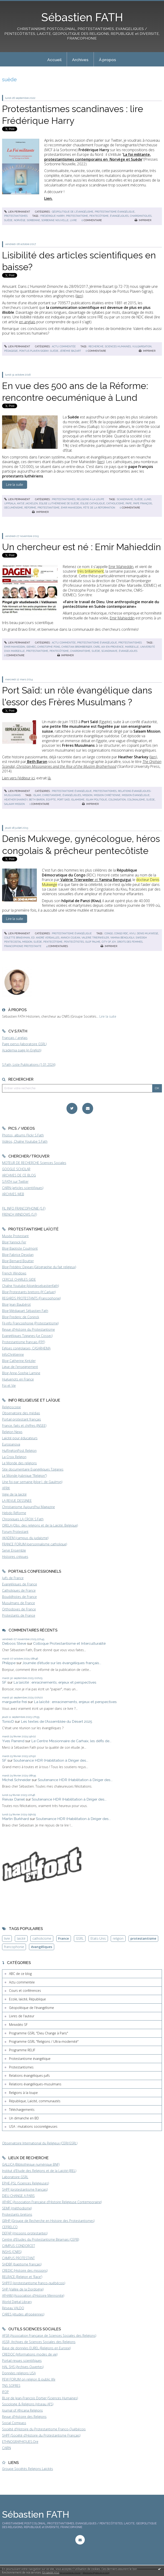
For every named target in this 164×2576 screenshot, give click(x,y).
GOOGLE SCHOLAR (16, 1169)
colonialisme (136, 799)
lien (79, 295)
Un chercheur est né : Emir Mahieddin (81, 547)
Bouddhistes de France (19, 1596)
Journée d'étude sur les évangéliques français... (61, 1663)
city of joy (109, 941)
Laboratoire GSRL (15, 2177)
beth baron (37, 799)
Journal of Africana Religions (22, 2410)
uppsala (10, 503)
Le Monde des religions (19, 1463)
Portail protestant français (21, 1419)
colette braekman (17, 937)
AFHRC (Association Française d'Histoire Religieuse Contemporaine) (52, 2202)
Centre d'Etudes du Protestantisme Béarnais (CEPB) (40, 2239)
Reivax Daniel (13, 1799)
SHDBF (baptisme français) (21, 2264)
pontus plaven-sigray (34, 350)
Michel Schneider (16, 1780)
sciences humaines (118, 346)
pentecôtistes (74, 941)
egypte (51, 799)
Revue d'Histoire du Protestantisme (28, 1329)
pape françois (142, 503)
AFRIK (6, 1488)
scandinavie (125, 499)
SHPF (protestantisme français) (25, 2189)
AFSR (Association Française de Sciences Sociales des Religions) (49, 2335)
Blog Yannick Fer (14, 1242)
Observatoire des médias (21, 1413)
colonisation (117, 799)
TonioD (8, 1721)
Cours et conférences (25, 1990)
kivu (132, 933)
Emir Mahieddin (121, 566)
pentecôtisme (99, 215)
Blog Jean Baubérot (16, 1304)
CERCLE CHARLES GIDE (19, 1279)
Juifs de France (13, 1578)
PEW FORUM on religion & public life (28, 2379)
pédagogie (11, 350)
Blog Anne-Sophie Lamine (21, 1373)
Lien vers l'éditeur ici (18, 778)
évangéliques (119, 215)
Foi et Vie (9, 1385)
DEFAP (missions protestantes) (24, 2233)
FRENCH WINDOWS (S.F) (19, 1214)
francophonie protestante (22, 946)
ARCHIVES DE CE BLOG (19, 1175)
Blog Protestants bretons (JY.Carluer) (29, 1292)
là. (49, 778)
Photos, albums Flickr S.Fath (23, 1135)
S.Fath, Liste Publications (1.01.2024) (28, 1064)
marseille (132, 646)
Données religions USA (19, 2373)
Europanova (11, 1444)
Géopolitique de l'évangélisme (72, 211)
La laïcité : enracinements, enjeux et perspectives (54, 1682)
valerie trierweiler (95, 937)
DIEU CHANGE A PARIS (18, 2195)
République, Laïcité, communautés (34, 2101)
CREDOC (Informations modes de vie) (29, 2354)
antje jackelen (27, 503)
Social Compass (14, 2423)
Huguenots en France (18, 1379)
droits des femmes (129, 941)
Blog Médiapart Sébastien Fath (25, 1310)
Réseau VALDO (13, 2308)
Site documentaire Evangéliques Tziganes (32, 1469)
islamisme (78, 799)
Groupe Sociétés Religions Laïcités (27, 2468)
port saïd (63, 799)
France (63, 1938)
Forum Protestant (15, 1531)
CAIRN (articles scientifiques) (22, 1188)
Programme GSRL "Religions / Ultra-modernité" (44, 2041)
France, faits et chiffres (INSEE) (24, 1425)
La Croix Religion (14, 1457)
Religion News (12, 1432)
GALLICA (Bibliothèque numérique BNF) (31, 2164)
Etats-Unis (98, 1938)
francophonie (14, 1947)
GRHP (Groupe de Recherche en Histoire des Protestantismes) (48, 2220)
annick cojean (70, 937)
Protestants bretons (17, 2214)
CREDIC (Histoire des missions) (24, 2270)
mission (87, 795)
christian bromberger (76, 646)
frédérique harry (52, 215)
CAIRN (6, 2448)
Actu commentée (64, 346)
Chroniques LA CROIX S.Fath (23, 1519)
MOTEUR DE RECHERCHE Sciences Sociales (34, 1163)
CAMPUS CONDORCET (18, 2245)
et (95, 879)
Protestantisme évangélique (115, 211)
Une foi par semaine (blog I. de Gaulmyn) (32, 1482)
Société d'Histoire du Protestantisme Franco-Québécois (44, 2429)
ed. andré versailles (45, 937)
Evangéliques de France (19, 1584)
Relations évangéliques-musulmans (35, 2084)
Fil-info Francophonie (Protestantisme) (30, 1323)
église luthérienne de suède (59, 503)
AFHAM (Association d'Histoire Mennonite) (33, 2295)
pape (129, 503)
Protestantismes (16, 215)
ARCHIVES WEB (13, 1194)
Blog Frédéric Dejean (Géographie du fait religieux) (39, 1267)
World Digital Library (17, 2302)
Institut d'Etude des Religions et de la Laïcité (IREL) (39, 2170)
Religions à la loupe (90, 499)
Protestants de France (18, 1615)
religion (118, 1938)
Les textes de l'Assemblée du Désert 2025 (56, 1721)
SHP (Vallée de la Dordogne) (23, 2289)
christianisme (51, 795)
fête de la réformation (99, 507)
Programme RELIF (22, 2050)
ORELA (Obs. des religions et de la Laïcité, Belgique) (40, 1525)
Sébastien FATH (82, 17)
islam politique (96, 799)
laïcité (21, 1938)
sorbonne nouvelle (55, 220)
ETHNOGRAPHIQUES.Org (20, 2441)
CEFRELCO (10, 2227)
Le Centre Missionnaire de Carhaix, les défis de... (71, 1741)
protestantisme (77, 215)
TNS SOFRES (11, 2385)
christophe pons (48, 646)
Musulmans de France (18, 1603)
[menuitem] (54, 59)
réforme (30, 507)
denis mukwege (147, 933)
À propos (107, 59)
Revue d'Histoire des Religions (24, 2416)
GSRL (80, 1938)
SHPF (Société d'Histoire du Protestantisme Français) (41, 2435)
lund (147, 499)
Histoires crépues (15, 1556)
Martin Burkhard (15, 1819)
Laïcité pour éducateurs (20, 1438)
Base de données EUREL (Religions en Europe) (36, 2348)
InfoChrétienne (13, 1354)
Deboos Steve (14, 1643)
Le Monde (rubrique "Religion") (24, 1475)
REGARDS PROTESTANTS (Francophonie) (31, 1298)
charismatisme (80, 650)
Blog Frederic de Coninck (20, 1317)
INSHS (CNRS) (12, 2252)
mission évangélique (136, 795)
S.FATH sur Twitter (15, 1181)
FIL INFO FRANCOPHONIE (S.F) (23, 1208)
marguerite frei (14, 1702)
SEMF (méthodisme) (17, 2208)
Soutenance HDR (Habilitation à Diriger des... (50, 1760)
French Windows (14, 1273)
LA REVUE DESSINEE (17, 1500)
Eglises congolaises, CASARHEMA (26, 1348)
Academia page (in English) (21, 1050)
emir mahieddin (71, 507)
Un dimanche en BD (24, 2118)
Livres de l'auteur (21, 2016)
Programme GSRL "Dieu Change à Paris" (38, 2033)
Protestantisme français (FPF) (23, 1342)
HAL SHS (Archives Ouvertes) (23, 2367)
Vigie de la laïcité (14, 1494)
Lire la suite (107, 1016)
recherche (96, 346)
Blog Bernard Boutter (18, 1261)
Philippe (9, 1663)
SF (4, 1682)
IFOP (5, 2392)
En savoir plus (50, 2572)
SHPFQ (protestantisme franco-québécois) (33, 2283)
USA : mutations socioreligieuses (33, 2126)
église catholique (92, 503)
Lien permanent (17, 211)
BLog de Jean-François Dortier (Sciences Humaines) (40, 2398)
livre (73, 220)
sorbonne (33, 220)
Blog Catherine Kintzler (19, 1361)
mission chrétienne (107, 795)
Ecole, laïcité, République (27, 1999)
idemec (31, 646)
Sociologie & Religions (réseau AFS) (27, 2404)
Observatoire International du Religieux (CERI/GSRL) (39, 2143)
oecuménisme (13, 507)
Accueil (54, 59)
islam (37, 795)
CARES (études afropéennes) (23, 2314)
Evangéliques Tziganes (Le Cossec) (27, 1335)
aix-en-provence (112, 646)
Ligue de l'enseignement (20, 1367)
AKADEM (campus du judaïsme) (25, 1538)
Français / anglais (15, 1037)
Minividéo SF (18, 2024)
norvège (19, 220)
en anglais (27, 321)
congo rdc (121, 933)
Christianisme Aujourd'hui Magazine (28, 1507)
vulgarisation (141, 346)
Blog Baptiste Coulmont (20, 1248)
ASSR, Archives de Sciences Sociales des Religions (39, 2342)
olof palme (92, 941)
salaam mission (14, 804)
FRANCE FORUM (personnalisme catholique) (34, 1544)
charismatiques (140, 215)
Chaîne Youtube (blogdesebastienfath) (30, 1285)
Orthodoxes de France (19, 1609)
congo (108, 933)
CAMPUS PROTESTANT (18, 2258)
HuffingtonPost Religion (19, 1450)
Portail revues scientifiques (22, 2360)
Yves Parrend (13, 1741)
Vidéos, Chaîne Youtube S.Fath (24, 1141)
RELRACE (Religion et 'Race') (22, 2277)
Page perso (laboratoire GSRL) (24, 1044)
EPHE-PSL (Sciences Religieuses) (25, 2183)
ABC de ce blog (20, 1973)
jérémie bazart (70, 350)
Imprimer (143, 220)
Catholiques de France (19, 1590)
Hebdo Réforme (14, 1513)
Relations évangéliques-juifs (29, 2075)
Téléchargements (22, 2109)
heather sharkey (16, 799)
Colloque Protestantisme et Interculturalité (69, 1643)
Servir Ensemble (14, 1550)
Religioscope (11, 1407)
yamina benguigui (122, 937)
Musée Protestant (15, 1236)
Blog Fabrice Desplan (18, 1254)
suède (8, 220)
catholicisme (115, 503)
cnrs (96, 646)
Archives (80, 59)
